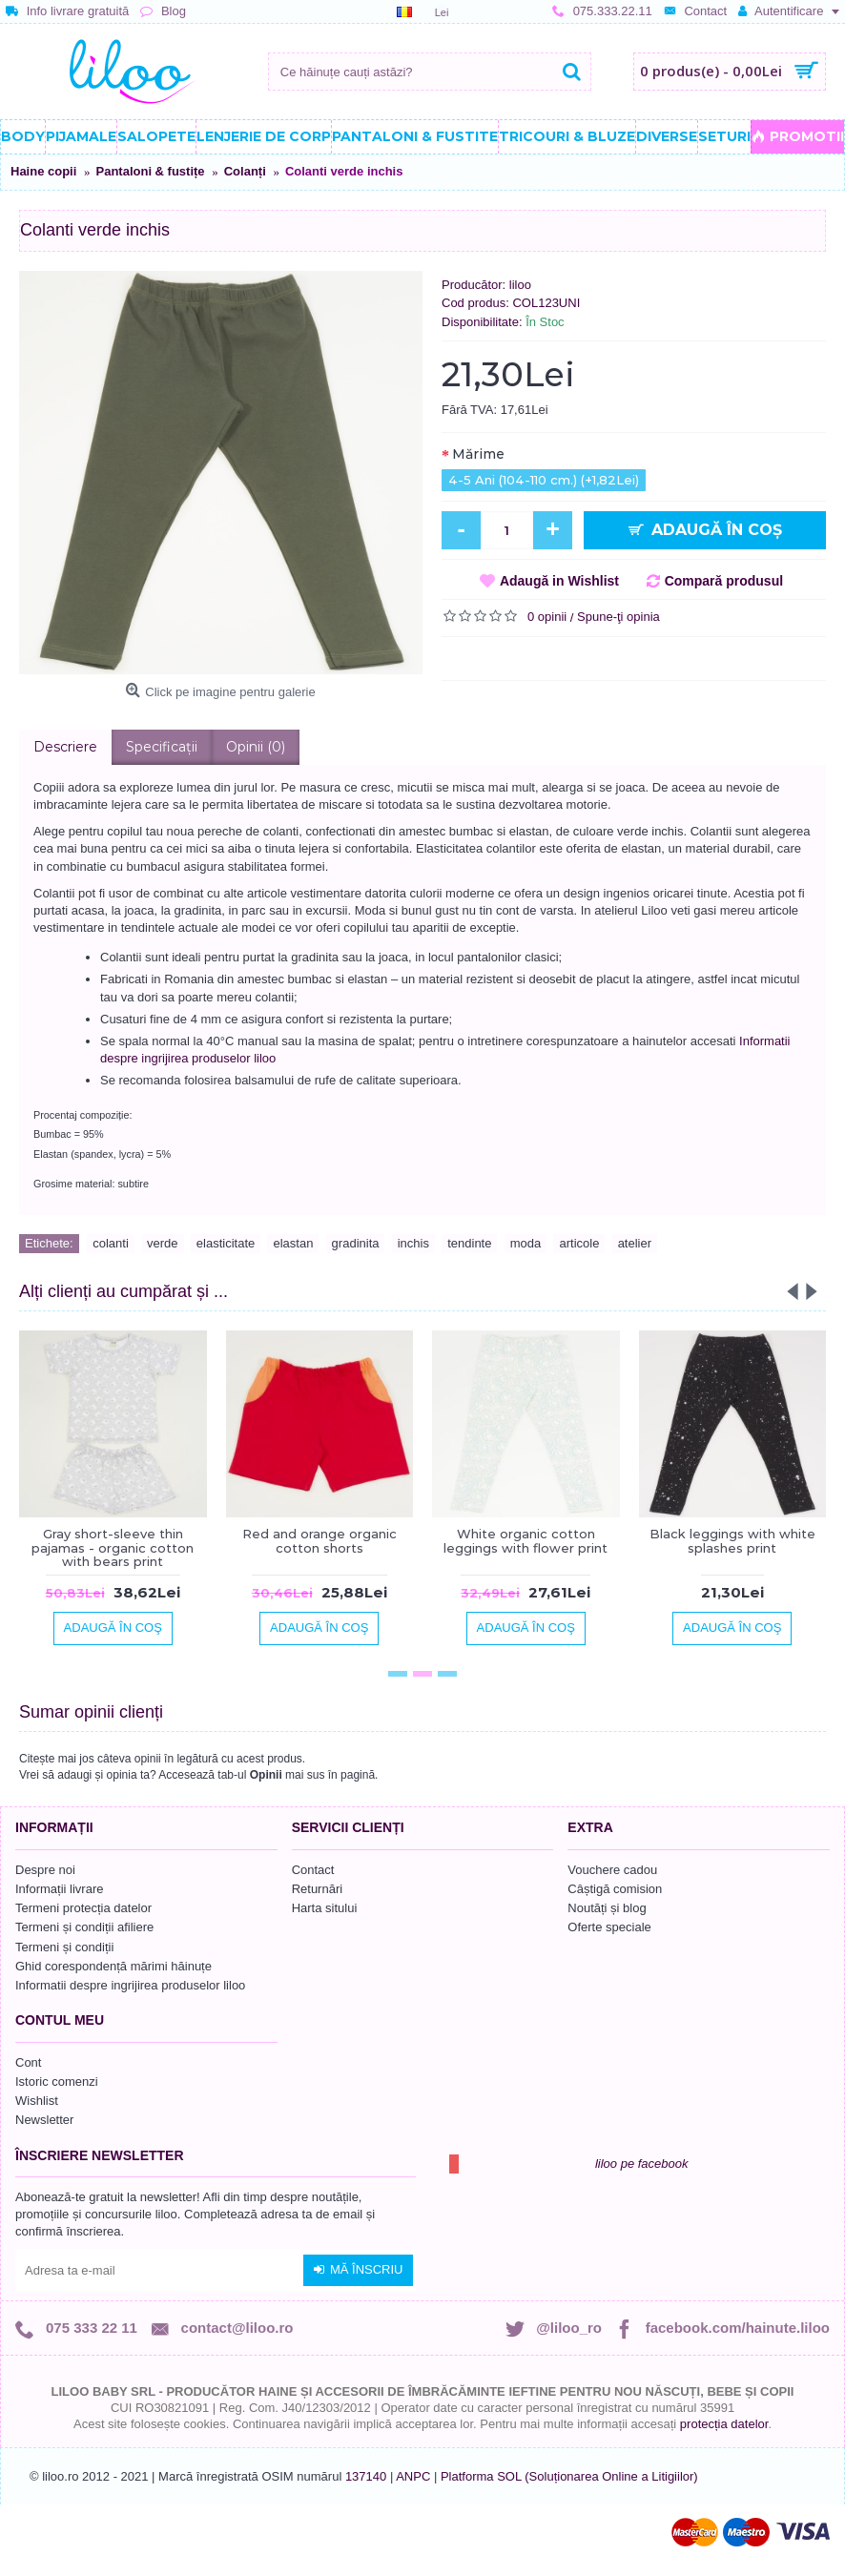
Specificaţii (161, 746)
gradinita (356, 1243)
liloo (520, 285)
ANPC (413, 2476)
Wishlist (36, 2100)
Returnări (317, 1889)
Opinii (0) (255, 746)
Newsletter (44, 2119)
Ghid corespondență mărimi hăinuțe (113, 1966)
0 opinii (547, 616)
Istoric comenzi (56, 2081)
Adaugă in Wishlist (559, 580)
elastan (293, 1243)
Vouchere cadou (612, 1870)
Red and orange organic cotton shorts (319, 1540)
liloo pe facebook (642, 2163)
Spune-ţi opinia (618, 616)
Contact (313, 1870)
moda (526, 1243)
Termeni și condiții (64, 1947)
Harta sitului (325, 1908)
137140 (365, 2476)
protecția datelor (724, 2424)
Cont (28, 2062)
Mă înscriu (358, 2269)
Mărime (478, 454)
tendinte (469, 1243)
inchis (413, 1243)
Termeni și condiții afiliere (84, 1927)
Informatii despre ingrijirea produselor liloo (130, 1985)
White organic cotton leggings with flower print (525, 1540)
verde (162, 1243)
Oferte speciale (608, 1927)
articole (579, 1243)
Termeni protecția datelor (83, 1908)
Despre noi (45, 1870)
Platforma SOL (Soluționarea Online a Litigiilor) (569, 2476)
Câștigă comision (614, 1889)
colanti (111, 1243)
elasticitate (225, 1243)
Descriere (65, 746)
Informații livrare (59, 1889)
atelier (634, 1243)
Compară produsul (724, 580)
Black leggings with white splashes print (732, 1540)
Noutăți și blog (606, 1908)
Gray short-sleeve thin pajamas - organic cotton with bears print (112, 1547)
